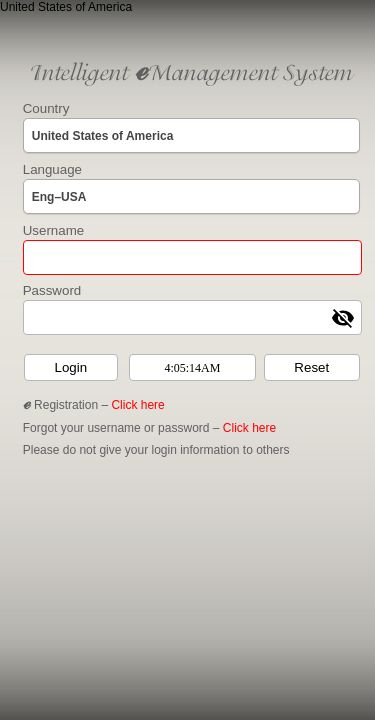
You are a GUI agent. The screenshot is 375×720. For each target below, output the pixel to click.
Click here (137, 405)
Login (70, 367)
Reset (311, 367)
